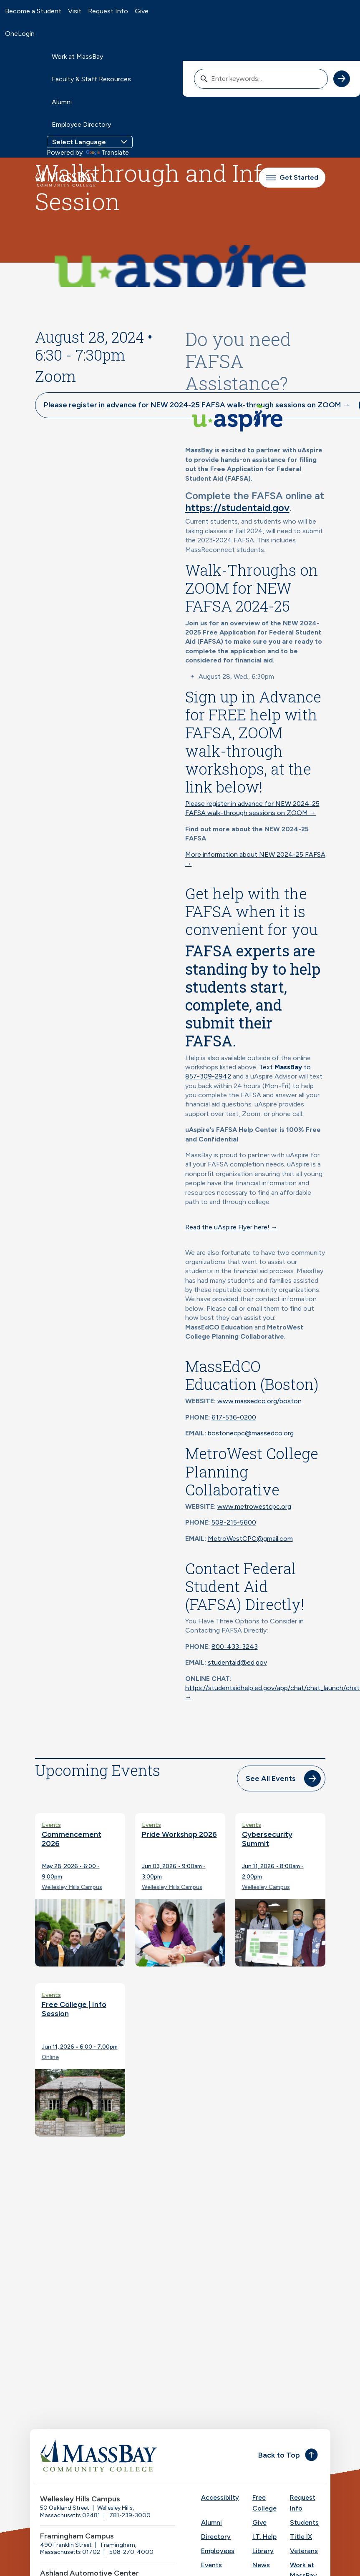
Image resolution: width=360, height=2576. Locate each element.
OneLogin (20, 34)
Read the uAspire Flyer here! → (231, 1227)
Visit (74, 11)
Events (211, 2565)
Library (263, 2551)
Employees (217, 2551)
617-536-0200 (233, 1417)
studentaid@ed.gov (237, 1662)
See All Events (271, 1778)
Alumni (62, 102)
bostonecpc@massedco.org (251, 1433)
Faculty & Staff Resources (91, 79)
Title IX (301, 2537)
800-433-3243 (234, 1646)
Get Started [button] (292, 177)
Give (142, 11)
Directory (216, 2537)
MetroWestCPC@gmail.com (250, 1539)
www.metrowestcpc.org (254, 1506)
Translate (107, 152)
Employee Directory (81, 124)
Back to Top (279, 2455)
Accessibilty (220, 2497)
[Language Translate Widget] (90, 142)
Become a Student (33, 11)
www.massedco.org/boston (259, 1401)
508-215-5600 (233, 1522)
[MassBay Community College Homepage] (66, 177)
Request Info (108, 11)
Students (304, 2522)
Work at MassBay (77, 56)
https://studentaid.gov (237, 508)
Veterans (304, 2551)
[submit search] (341, 79)
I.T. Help (264, 2537)
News (261, 2565)
